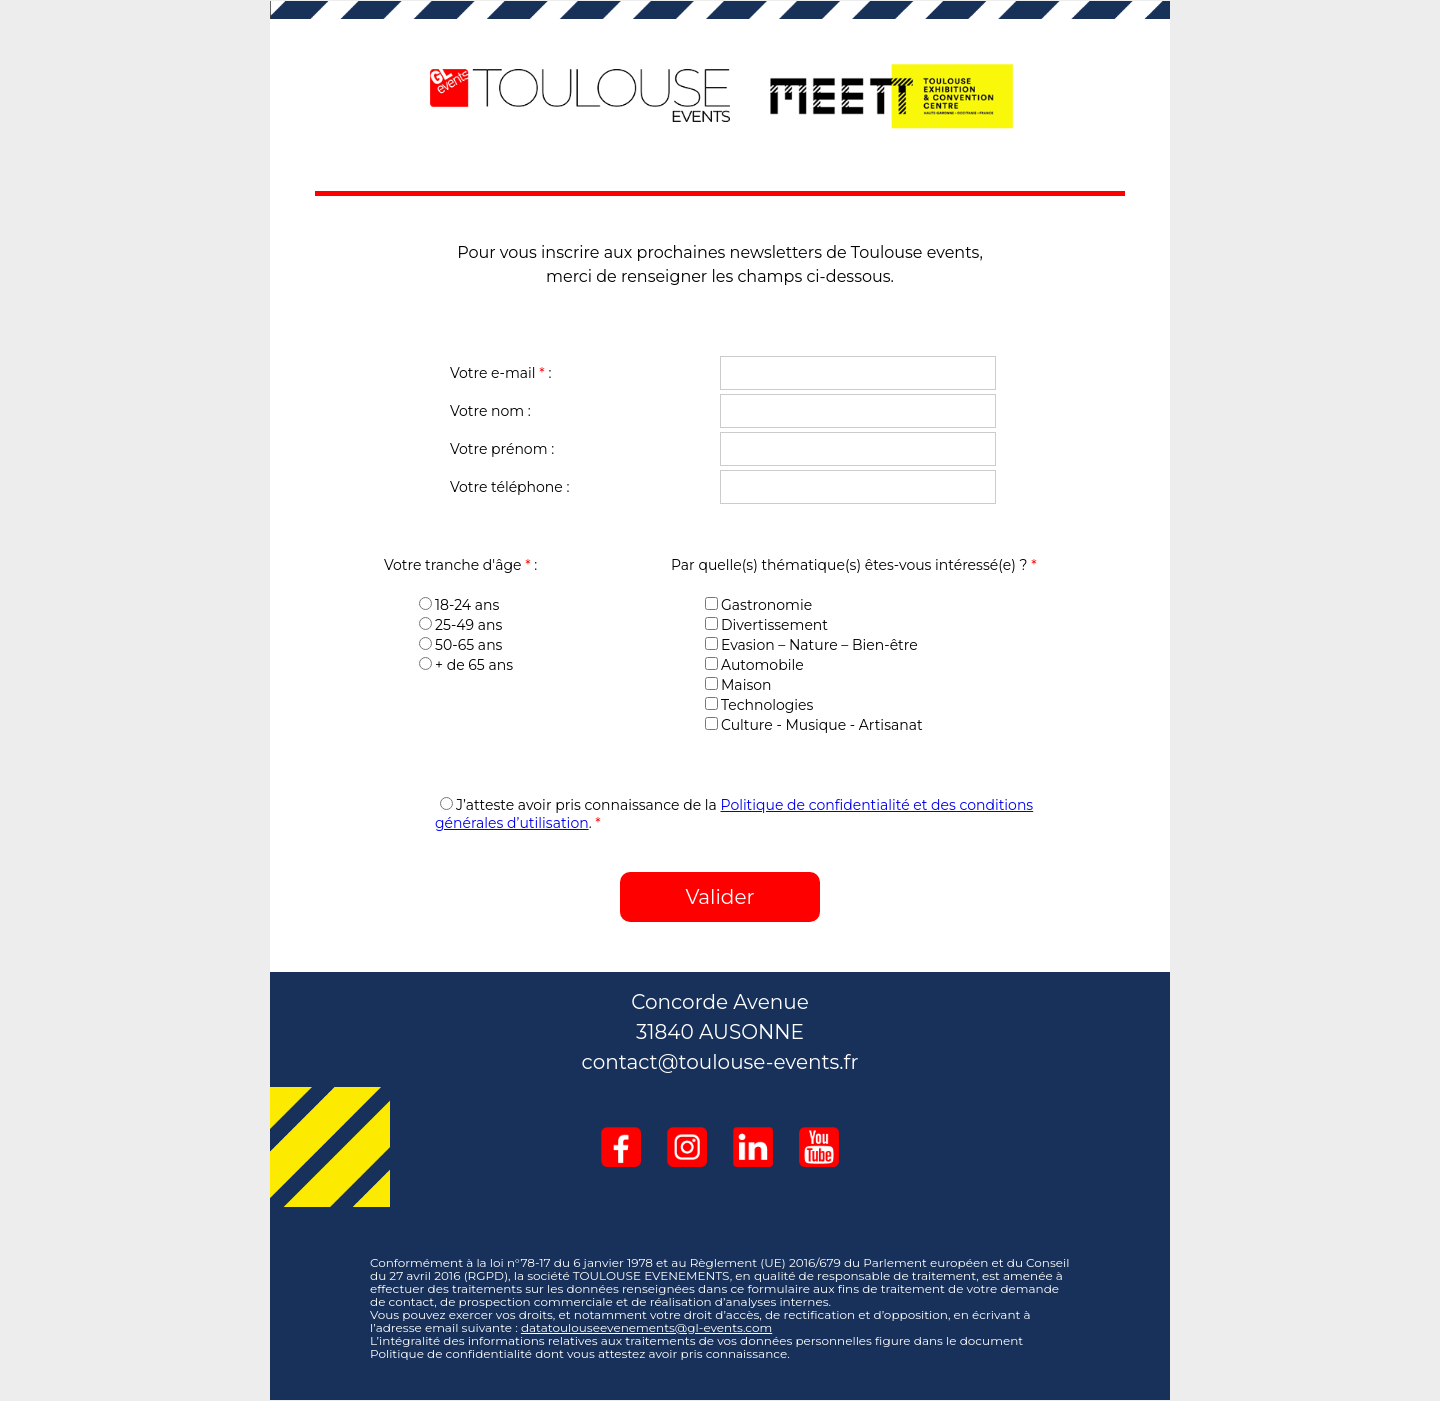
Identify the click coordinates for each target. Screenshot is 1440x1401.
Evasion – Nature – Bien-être (811, 645)
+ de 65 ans (466, 665)
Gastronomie (758, 605)
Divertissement (766, 625)
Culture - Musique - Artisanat (814, 725)
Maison (738, 685)
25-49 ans (460, 625)
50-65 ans (460, 645)
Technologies (759, 705)
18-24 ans (459, 605)
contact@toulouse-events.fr (720, 1062)
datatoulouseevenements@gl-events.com (646, 1327)
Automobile (754, 665)
